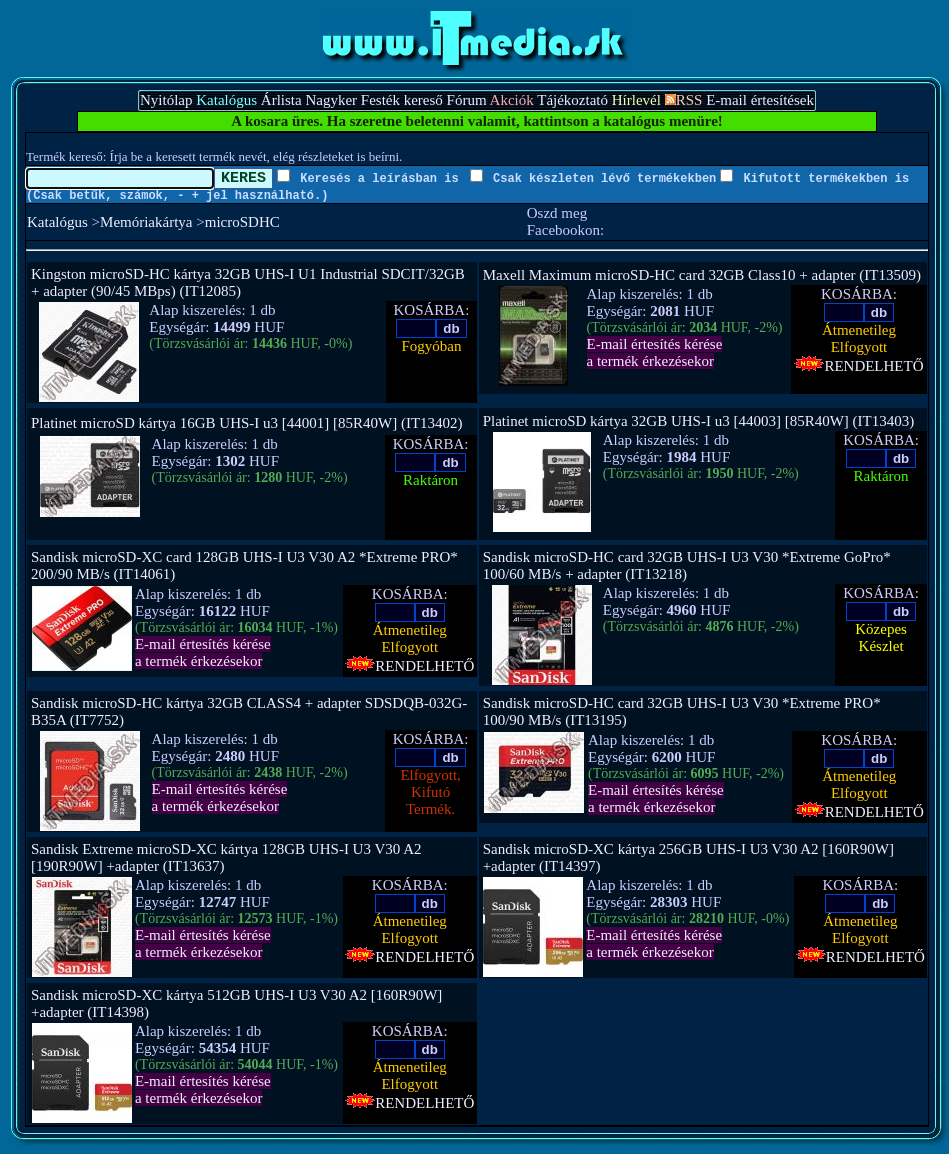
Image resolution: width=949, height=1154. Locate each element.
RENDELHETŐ (858, 366)
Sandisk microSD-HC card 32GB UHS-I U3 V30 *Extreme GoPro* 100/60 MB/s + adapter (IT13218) (687, 565)
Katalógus (57, 222)
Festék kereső (402, 100)
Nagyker (331, 100)
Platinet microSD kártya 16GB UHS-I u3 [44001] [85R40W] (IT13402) (247, 423)
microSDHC (242, 222)
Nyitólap (166, 100)
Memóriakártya (146, 222)
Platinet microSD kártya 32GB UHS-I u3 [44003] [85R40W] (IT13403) (699, 421)
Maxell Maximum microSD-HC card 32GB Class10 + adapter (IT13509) (702, 275)
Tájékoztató (572, 100)
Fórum (467, 100)
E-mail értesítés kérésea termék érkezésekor (655, 352)
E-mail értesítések (760, 100)
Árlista (281, 100)
